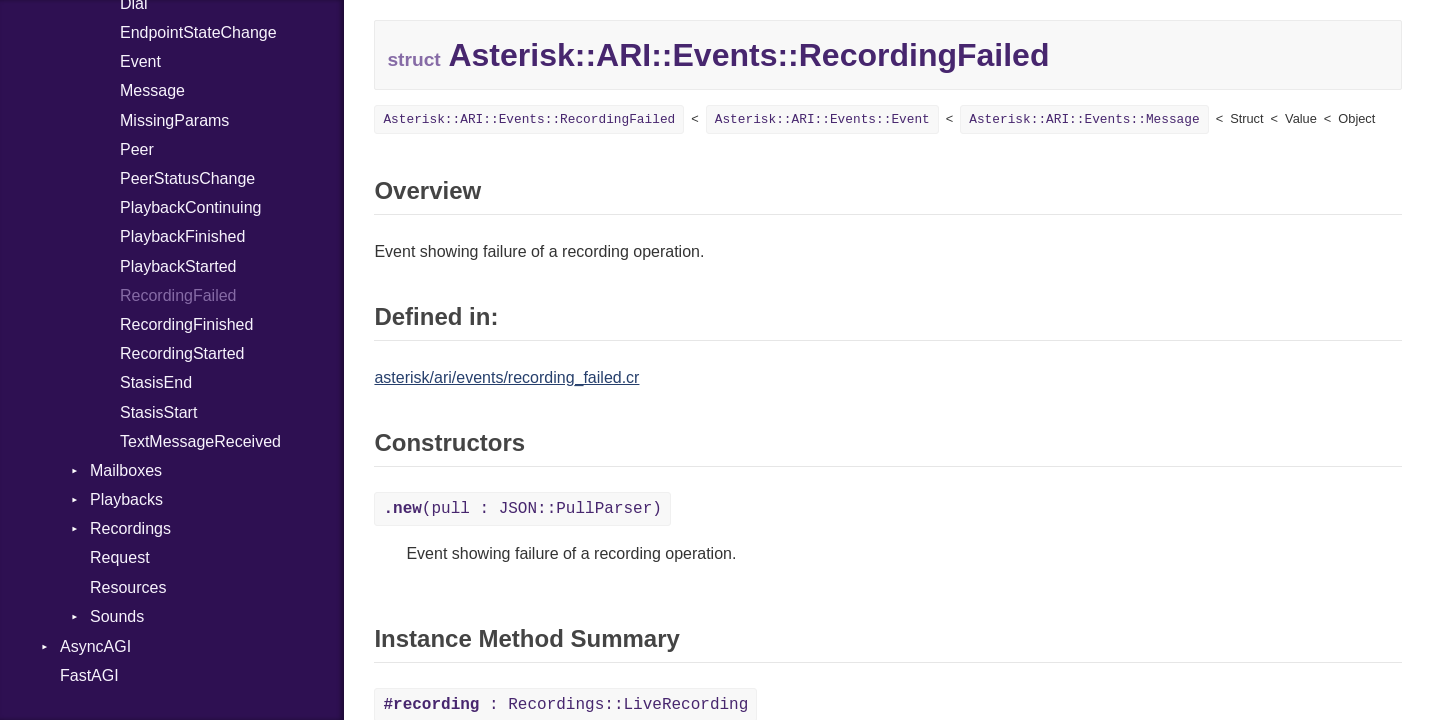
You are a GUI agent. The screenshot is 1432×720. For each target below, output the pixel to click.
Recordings (130, 528)
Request (120, 557)
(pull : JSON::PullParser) (522, 509)
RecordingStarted (182, 353)
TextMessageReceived (200, 441)
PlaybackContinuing (190, 207)
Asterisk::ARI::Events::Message (1084, 119)
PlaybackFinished (182, 236)
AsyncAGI (95, 646)
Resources (128, 587)
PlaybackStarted (178, 266)
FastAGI (89, 675)
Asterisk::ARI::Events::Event (822, 119)
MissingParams (174, 120)
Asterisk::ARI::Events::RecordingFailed (529, 119)
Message (152, 90)
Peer (137, 149)
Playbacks (126, 499)
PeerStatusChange (187, 178)
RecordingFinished (186, 324)
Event (140, 61)
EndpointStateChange (198, 32)
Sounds (117, 616)
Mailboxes (126, 470)
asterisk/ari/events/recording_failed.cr (506, 377)
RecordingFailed (178, 295)
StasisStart (158, 412)
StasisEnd (156, 382)
